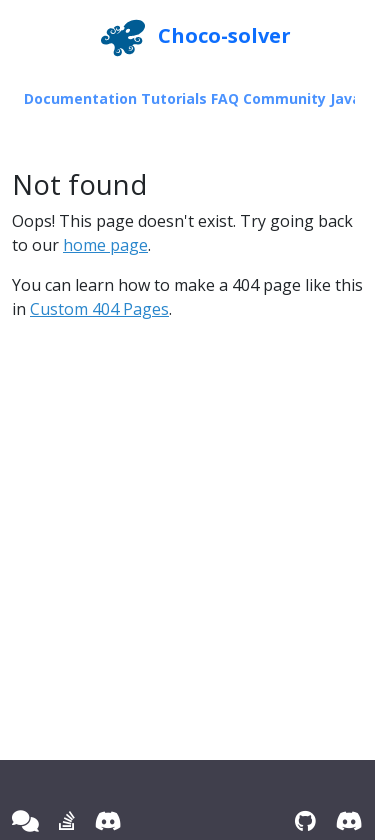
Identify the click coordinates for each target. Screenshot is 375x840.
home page (105, 245)
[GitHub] (305, 820)
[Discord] (108, 820)
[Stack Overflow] (67, 820)
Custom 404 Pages (99, 309)
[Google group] (25, 820)
